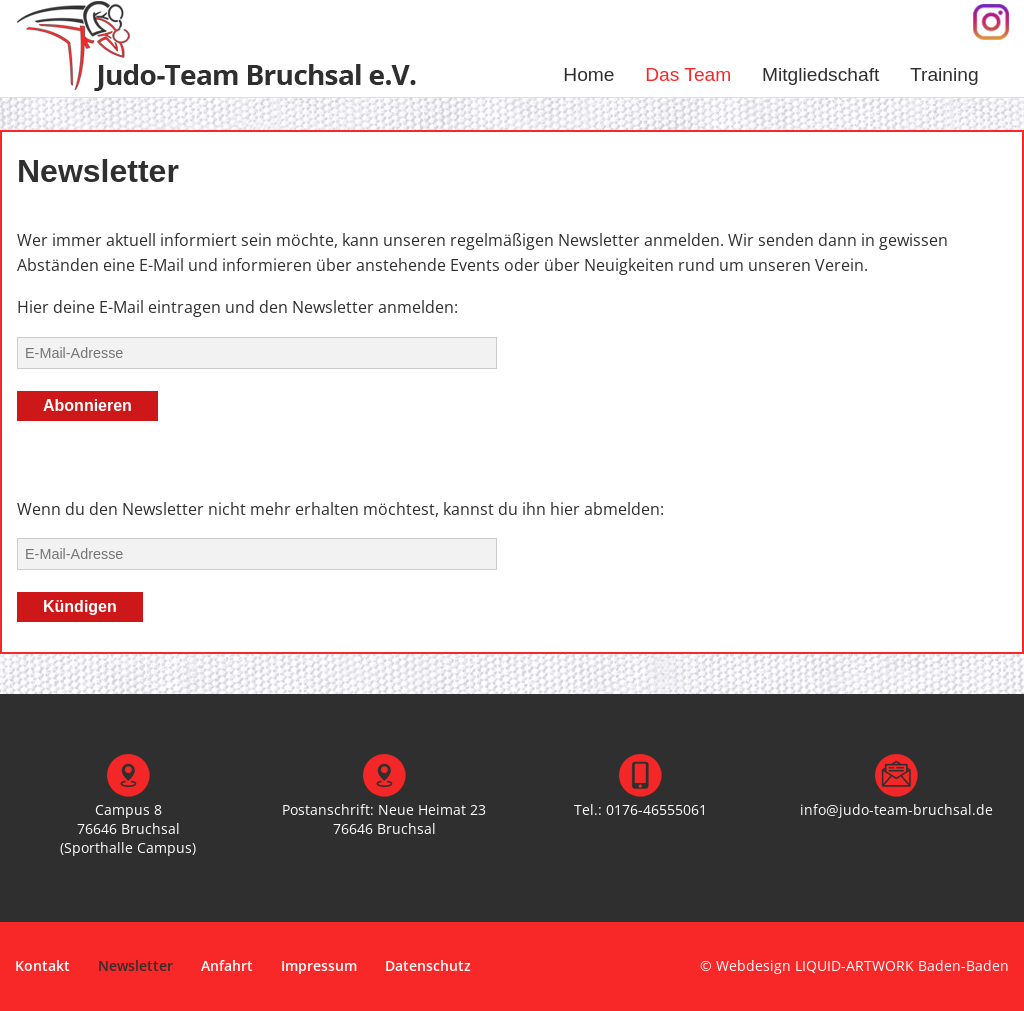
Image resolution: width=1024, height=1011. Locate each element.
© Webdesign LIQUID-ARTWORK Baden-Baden (854, 965)
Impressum (319, 965)
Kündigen (80, 606)
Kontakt (42, 965)
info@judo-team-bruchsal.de (896, 809)
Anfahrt (227, 965)
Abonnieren (87, 405)
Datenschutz (428, 965)
